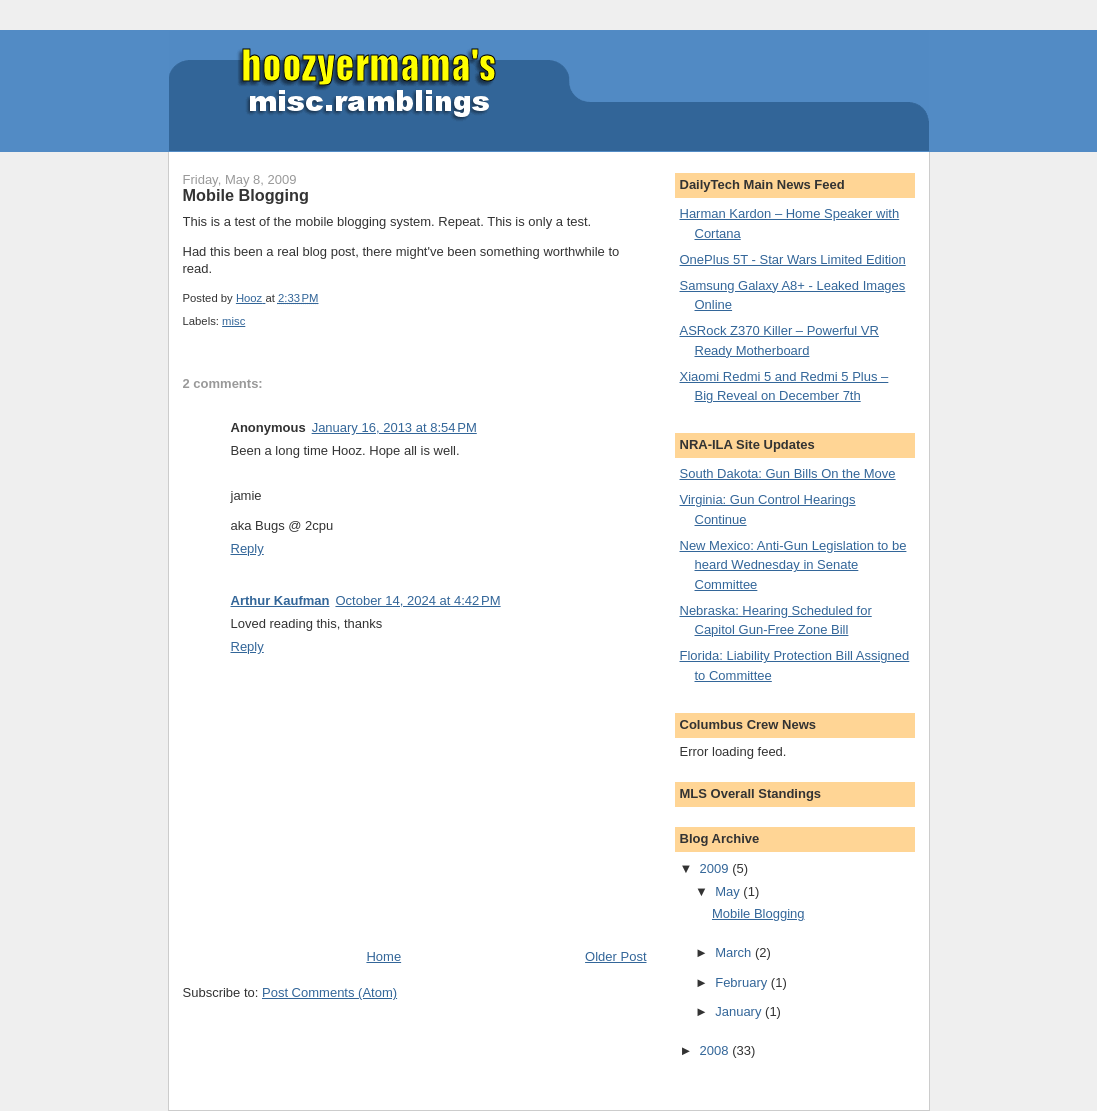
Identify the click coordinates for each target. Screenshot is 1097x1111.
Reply (247, 548)
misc (233, 321)
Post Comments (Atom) (329, 992)
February (743, 982)
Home (383, 956)
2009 (716, 868)
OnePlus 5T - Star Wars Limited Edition (793, 259)
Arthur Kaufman (280, 600)
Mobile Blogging (758, 913)
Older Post (615, 956)
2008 (716, 1050)
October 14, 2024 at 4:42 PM (417, 600)
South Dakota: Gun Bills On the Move (788, 473)
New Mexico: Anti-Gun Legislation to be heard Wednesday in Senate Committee (793, 565)
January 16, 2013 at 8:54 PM (394, 427)
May (729, 891)
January (740, 1011)
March (735, 952)
